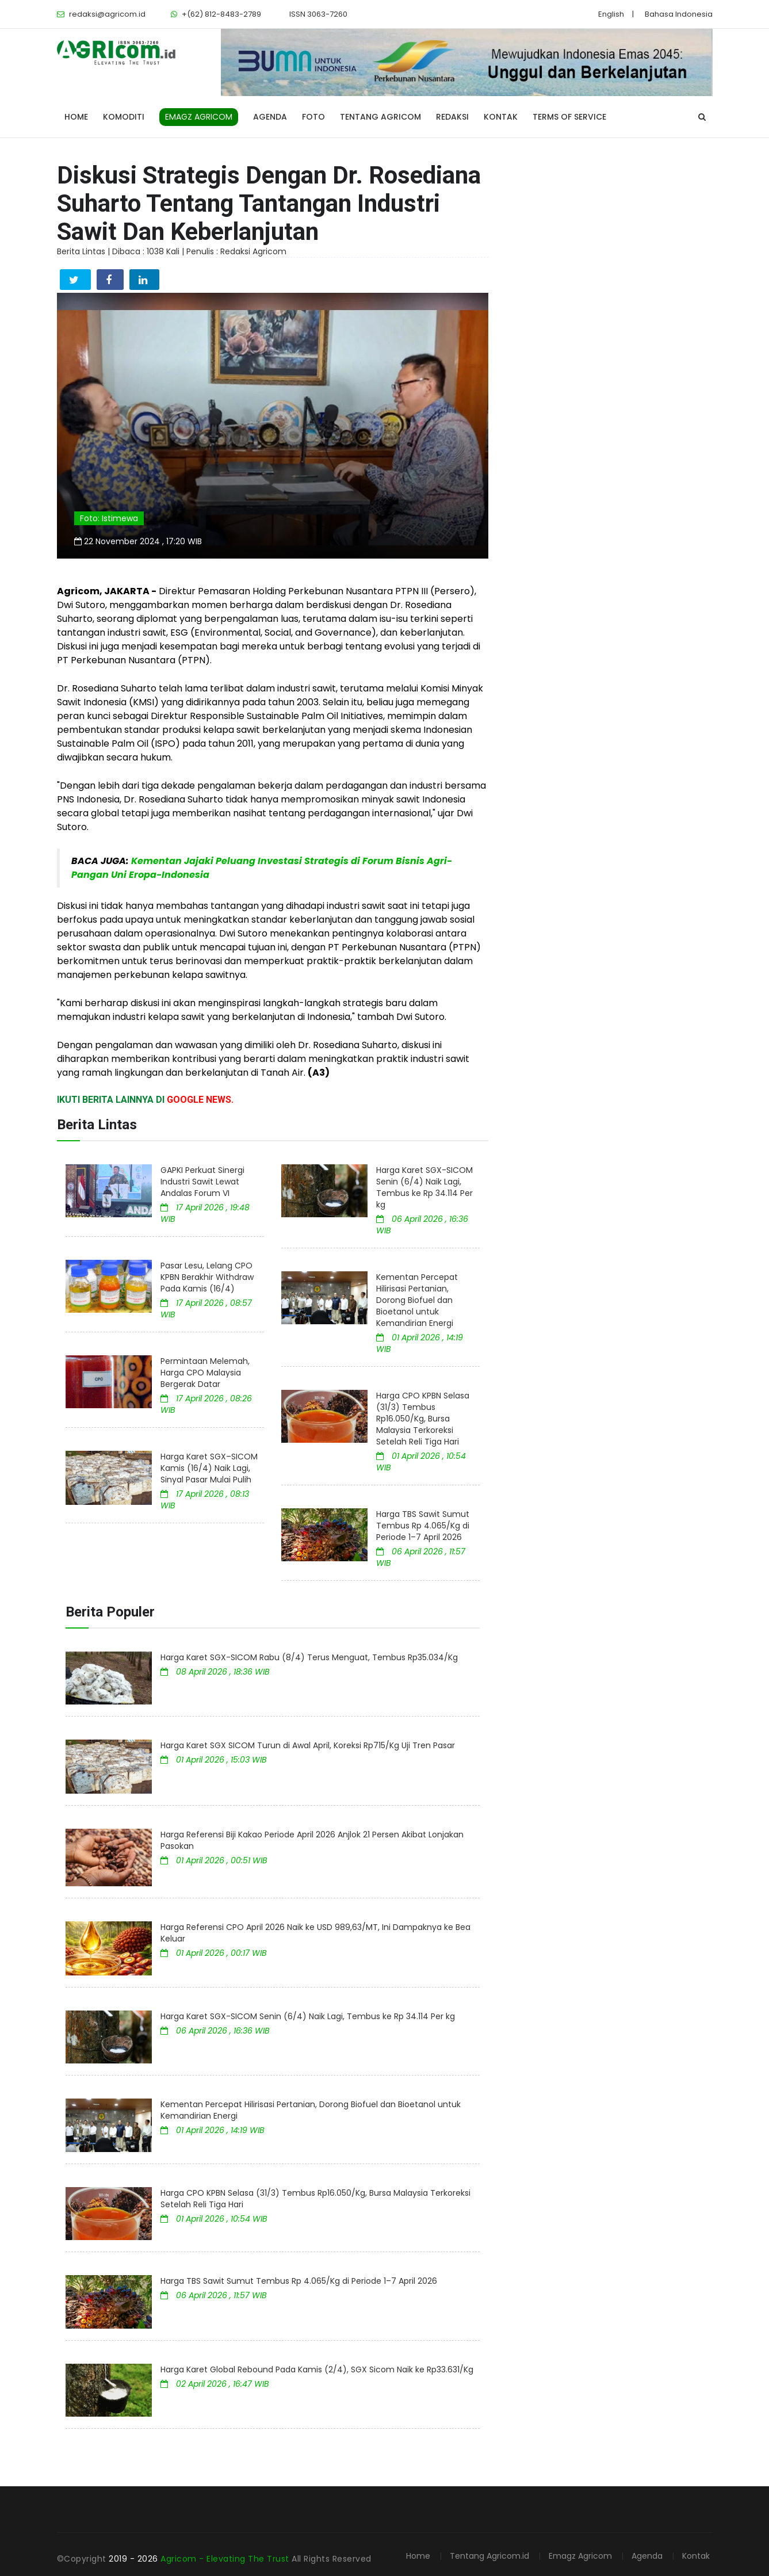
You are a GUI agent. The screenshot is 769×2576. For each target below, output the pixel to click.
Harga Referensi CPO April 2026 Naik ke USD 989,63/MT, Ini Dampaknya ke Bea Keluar (315, 1932)
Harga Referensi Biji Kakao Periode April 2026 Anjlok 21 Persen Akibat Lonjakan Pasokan (312, 1840)
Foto (313, 117)
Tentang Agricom (380, 117)
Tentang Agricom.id (489, 2556)
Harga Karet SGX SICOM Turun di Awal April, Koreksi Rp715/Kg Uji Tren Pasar (307, 1745)
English (611, 14)
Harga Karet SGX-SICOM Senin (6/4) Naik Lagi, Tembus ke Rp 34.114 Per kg (424, 1187)
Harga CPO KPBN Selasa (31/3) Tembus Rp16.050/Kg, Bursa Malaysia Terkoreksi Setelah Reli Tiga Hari (422, 1418)
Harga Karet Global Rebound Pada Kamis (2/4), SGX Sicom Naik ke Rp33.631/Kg (316, 2369)
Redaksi (452, 117)
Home (76, 117)
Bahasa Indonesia (679, 14)
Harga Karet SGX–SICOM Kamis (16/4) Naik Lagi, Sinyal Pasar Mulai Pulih (209, 1468)
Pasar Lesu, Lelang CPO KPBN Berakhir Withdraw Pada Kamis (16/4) (207, 1277)
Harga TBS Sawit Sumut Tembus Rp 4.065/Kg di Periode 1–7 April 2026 (422, 1525)
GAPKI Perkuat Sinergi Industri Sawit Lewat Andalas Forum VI (202, 1181)
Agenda (270, 117)
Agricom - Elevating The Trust (226, 2558)
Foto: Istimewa (109, 518)
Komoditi (123, 117)
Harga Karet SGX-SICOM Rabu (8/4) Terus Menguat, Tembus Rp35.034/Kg (309, 1657)
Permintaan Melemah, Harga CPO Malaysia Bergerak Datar (205, 1372)
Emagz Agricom (580, 2556)
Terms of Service (569, 117)
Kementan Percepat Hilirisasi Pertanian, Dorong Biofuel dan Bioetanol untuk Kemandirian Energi (417, 1300)
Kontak (501, 117)
